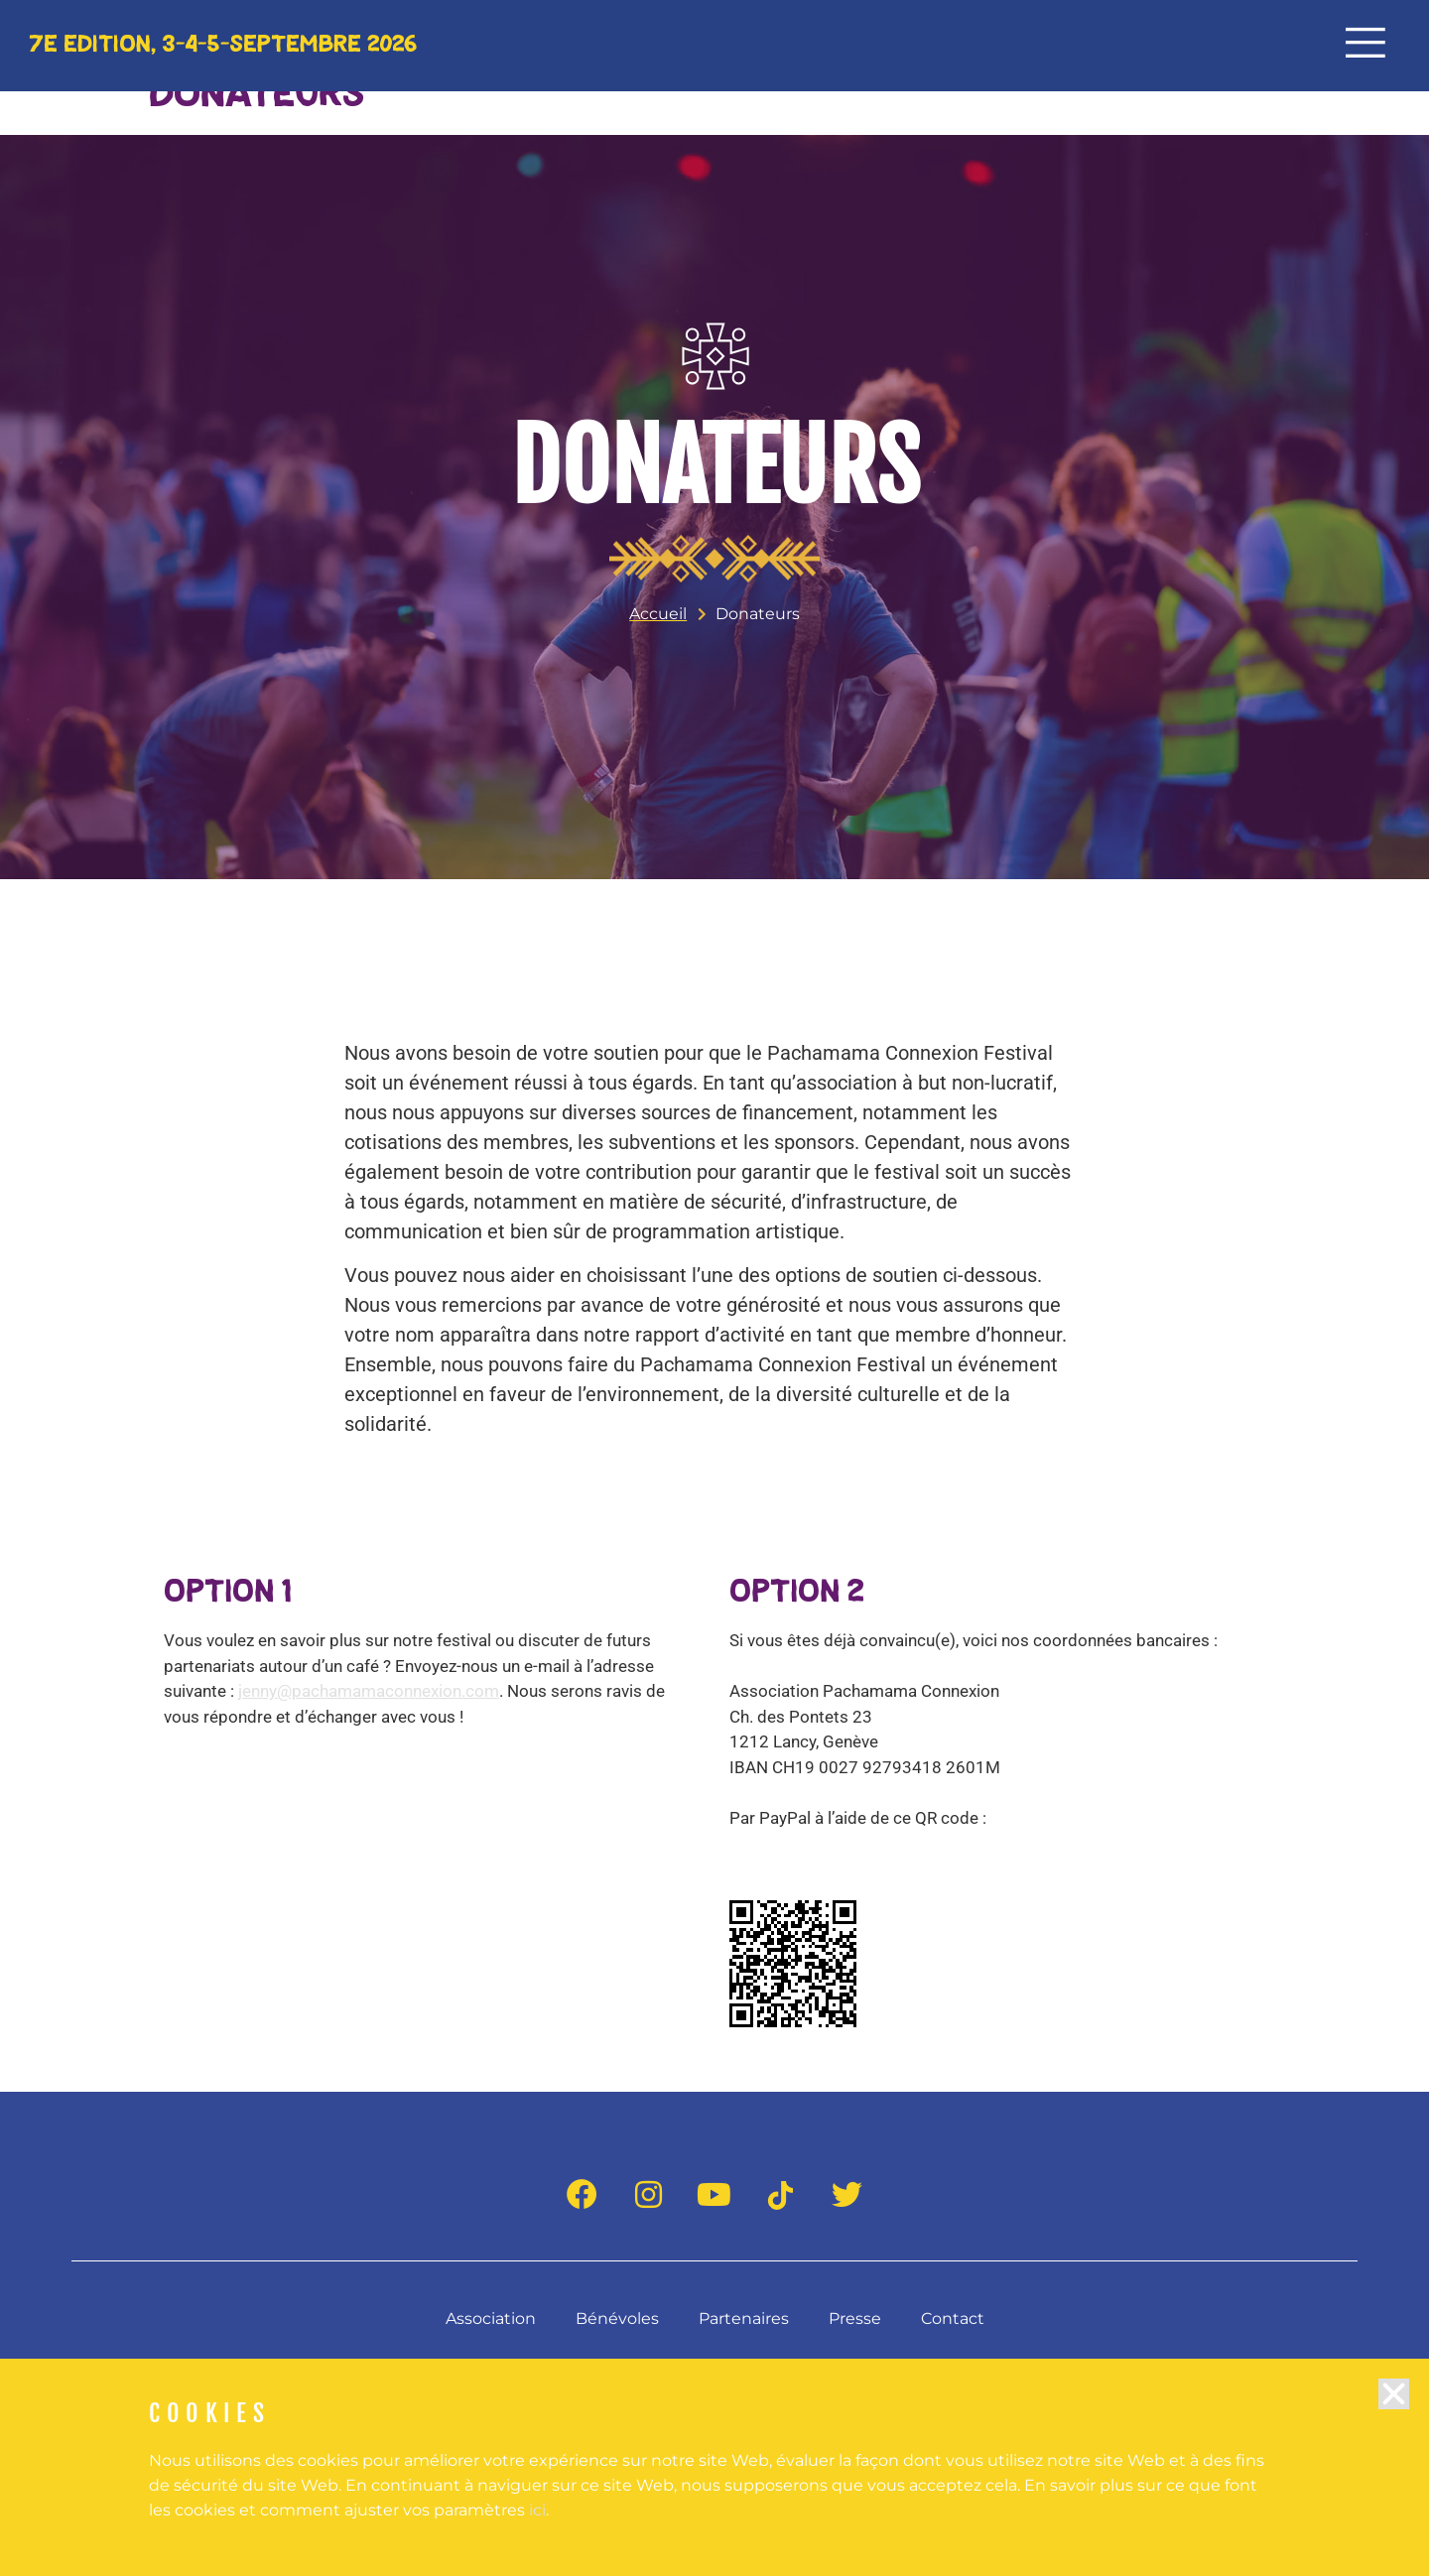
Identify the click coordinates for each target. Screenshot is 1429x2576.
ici (537, 2528)
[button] (1393, 2412)
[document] (714, 1288)
